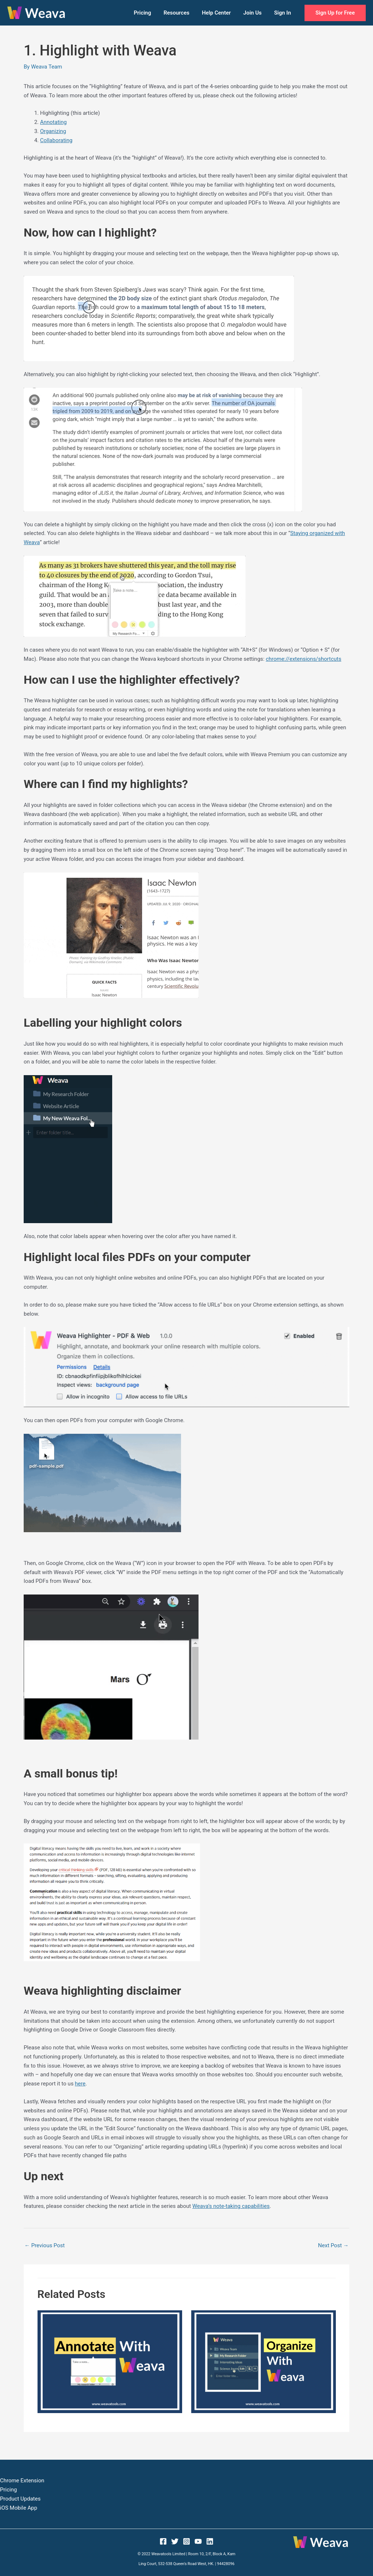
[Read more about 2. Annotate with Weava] (110, 2361)
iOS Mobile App (18, 2508)
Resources (182, 12)
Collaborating (56, 140)
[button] (335, 13)
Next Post (333, 2245)
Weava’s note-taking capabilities (231, 2206)
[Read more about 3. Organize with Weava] (263, 2361)
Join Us (255, 12)
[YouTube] (198, 2541)
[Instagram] (186, 2541)
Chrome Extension (22, 2480)
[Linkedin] (209, 2541)
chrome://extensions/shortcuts (303, 659)
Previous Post (44, 2245)
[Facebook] (163, 2541)
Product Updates (20, 2498)
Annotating (53, 122)
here (80, 2083)
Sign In (283, 12)
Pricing (149, 12)
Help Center (220, 12)
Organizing (53, 131)
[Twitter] (174, 2541)
